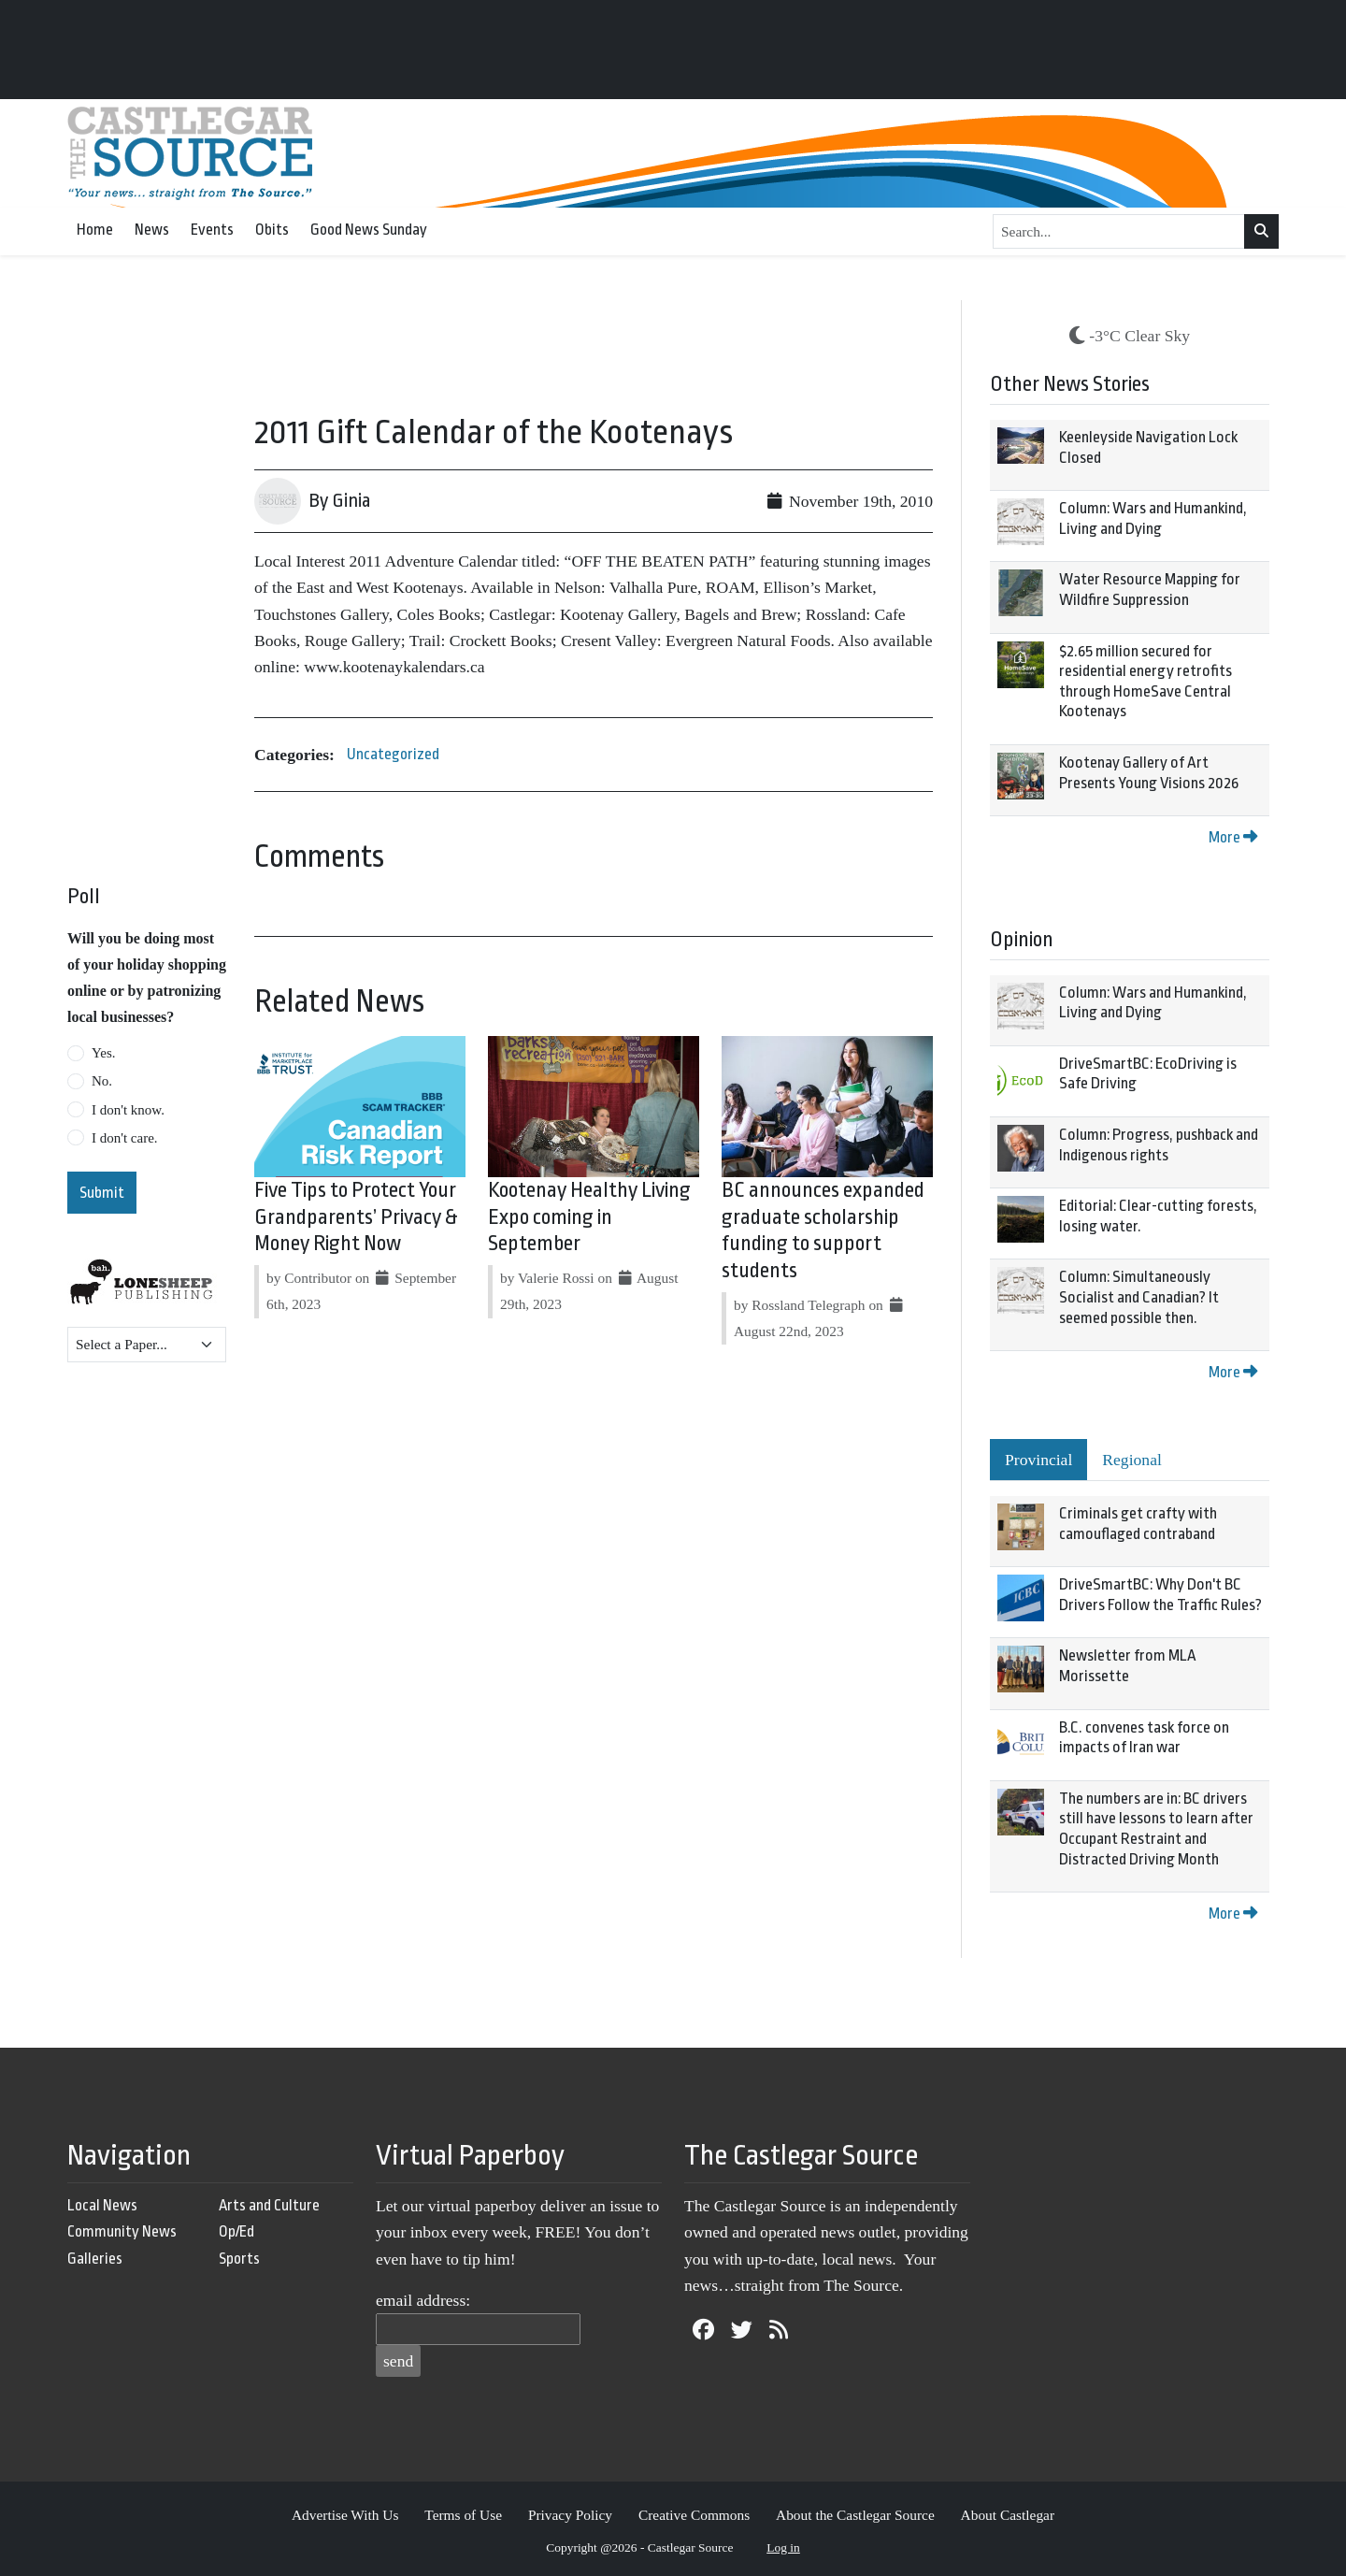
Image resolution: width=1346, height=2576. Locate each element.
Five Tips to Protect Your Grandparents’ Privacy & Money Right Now (356, 1217)
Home (95, 229)
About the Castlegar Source (855, 2515)
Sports (239, 2258)
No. (102, 1080)
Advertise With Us (345, 2515)
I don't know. (128, 1109)
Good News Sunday (368, 229)
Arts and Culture (269, 2205)
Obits (272, 229)
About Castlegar (1007, 2515)
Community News (122, 2231)
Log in (783, 2547)
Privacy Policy (570, 2515)
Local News (102, 2205)
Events (212, 229)
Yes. (104, 1052)
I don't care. (125, 1137)
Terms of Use (463, 2515)
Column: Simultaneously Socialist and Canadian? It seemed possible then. (1139, 1297)
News (152, 229)
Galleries (94, 2258)
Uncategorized (393, 754)
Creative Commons (694, 2515)
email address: (423, 2300)
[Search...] (1119, 232)
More (1233, 837)
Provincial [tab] (1038, 1459)
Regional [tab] (1132, 1459)
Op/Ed (236, 2231)
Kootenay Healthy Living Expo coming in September (589, 1217)
